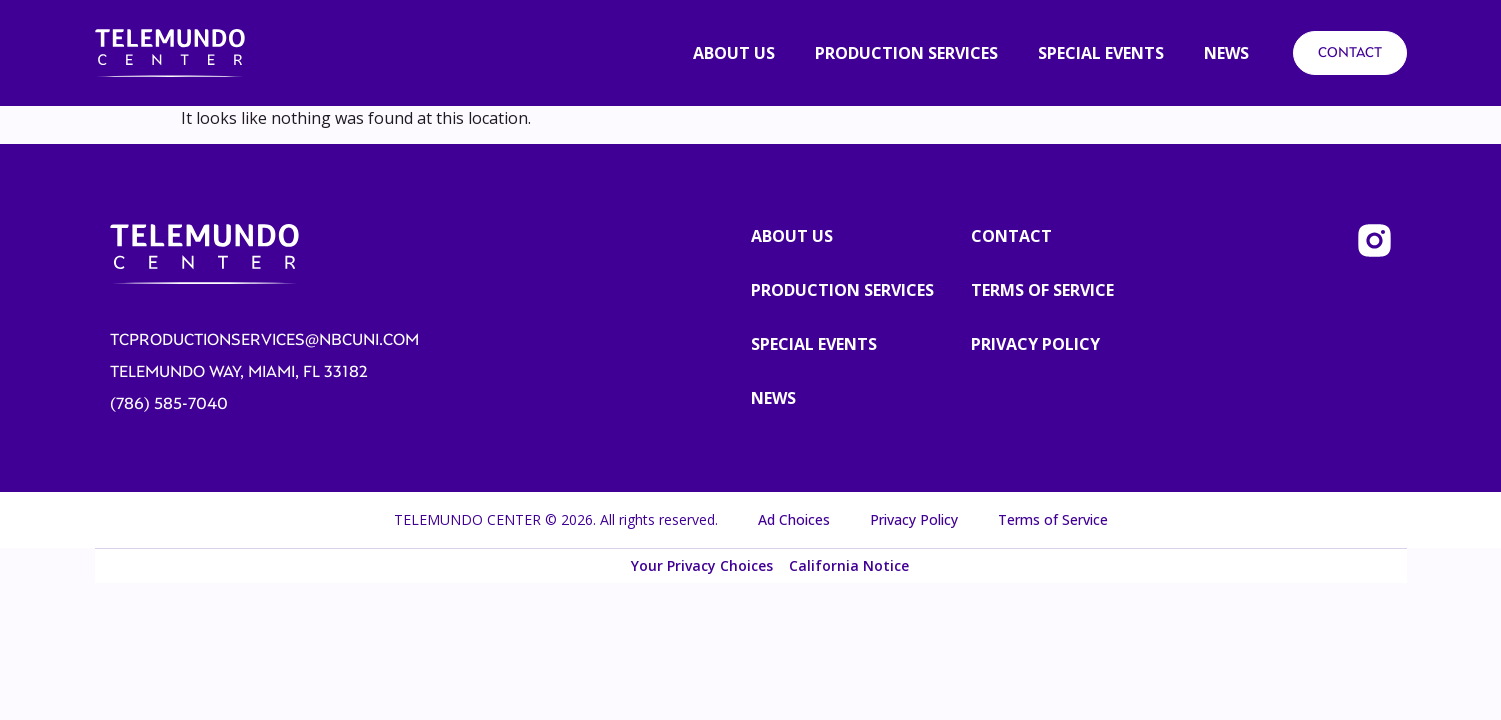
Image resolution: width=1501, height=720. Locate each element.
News (1226, 53)
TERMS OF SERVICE (1042, 290)
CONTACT (1350, 52)
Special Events (814, 344)
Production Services (842, 290)
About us (734, 53)
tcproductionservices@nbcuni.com (264, 340)
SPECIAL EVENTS (1101, 53)
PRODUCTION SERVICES (906, 53)
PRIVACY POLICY (1035, 344)
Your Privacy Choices (702, 566)
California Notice (849, 566)
